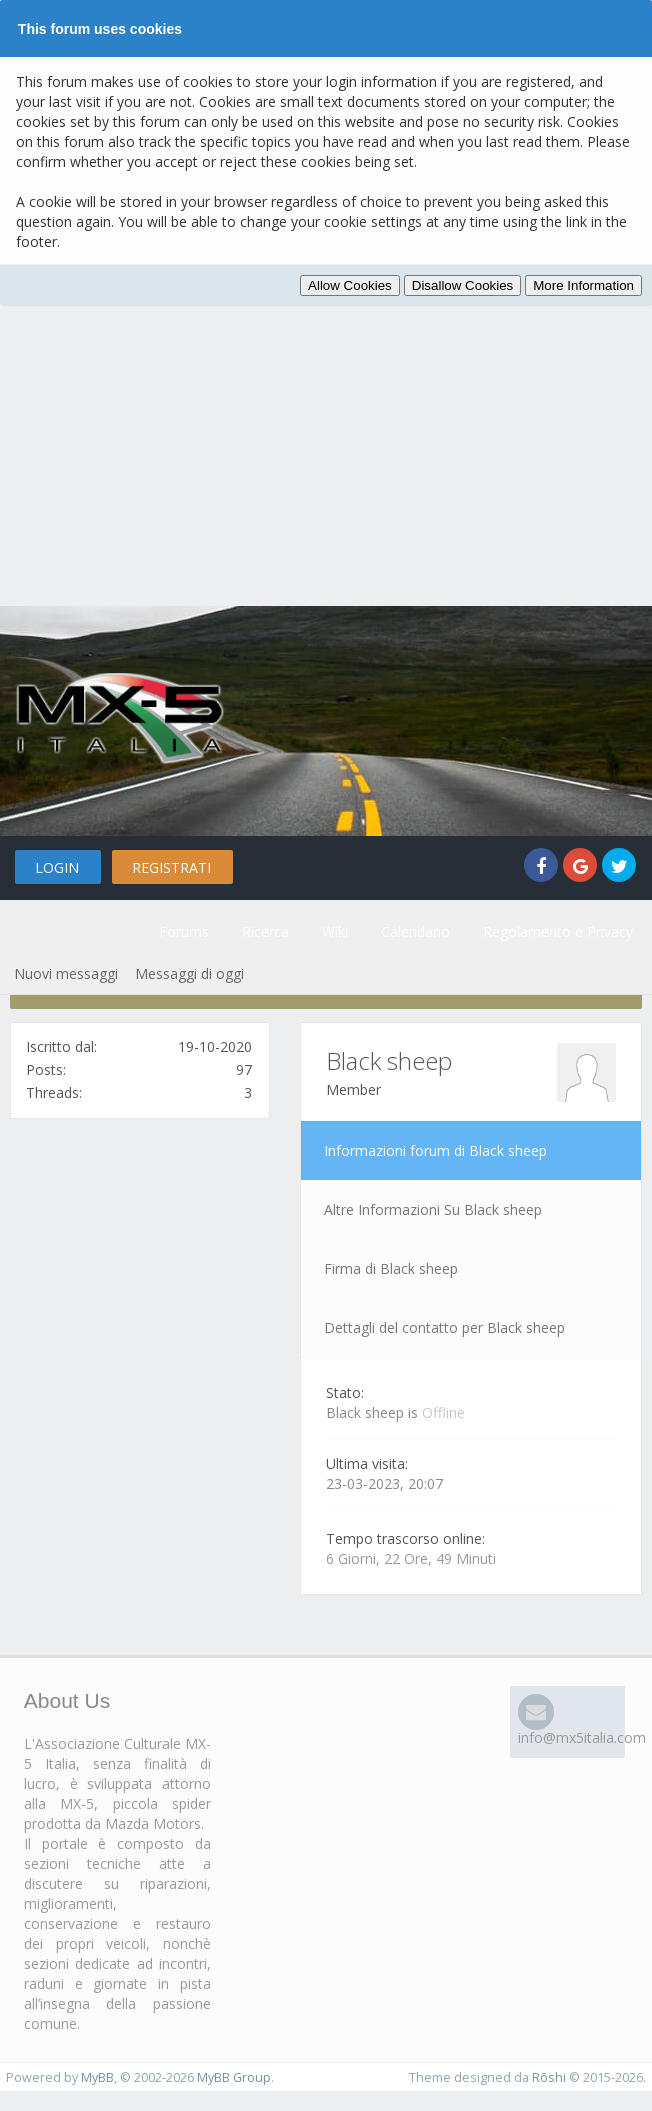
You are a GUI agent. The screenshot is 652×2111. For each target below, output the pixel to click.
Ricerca (265, 931)
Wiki (335, 931)
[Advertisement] (326, 456)
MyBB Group (234, 2077)
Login (57, 867)
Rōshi (549, 2077)
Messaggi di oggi (189, 973)
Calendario (415, 931)
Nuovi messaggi (66, 973)
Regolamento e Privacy (558, 931)
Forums (184, 931)
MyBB (97, 2077)
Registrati (171, 867)
